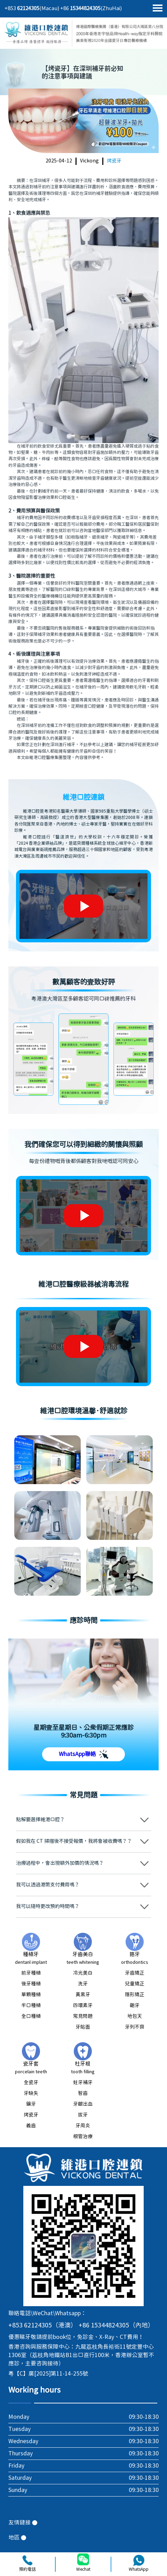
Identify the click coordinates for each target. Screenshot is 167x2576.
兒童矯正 (134, 1984)
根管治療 (83, 2137)
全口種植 (31, 2016)
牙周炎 (82, 2126)
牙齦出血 (83, 2104)
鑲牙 (31, 2104)
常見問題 (83, 2016)
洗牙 (83, 1984)
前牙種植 (31, 1973)
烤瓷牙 (114, 161)
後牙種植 (31, 1984)
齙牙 (135, 2005)
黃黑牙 (82, 1995)
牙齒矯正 (134, 1973)
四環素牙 (83, 2005)
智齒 (83, 2093)
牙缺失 (31, 2093)
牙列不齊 (134, 2027)
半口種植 (31, 2005)
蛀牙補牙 (83, 2082)
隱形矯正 (134, 1995)
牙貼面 (82, 2027)
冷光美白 (83, 1973)
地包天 (134, 2016)
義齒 (31, 2126)
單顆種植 (31, 1995)
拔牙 (83, 2115)
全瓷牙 (31, 2082)
